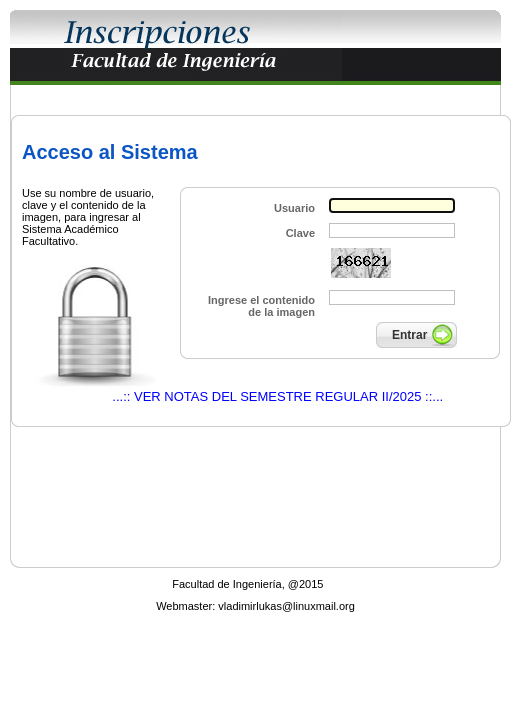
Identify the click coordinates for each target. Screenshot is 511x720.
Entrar (409, 335)
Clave (300, 233)
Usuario (294, 208)
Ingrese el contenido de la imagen (261, 306)
